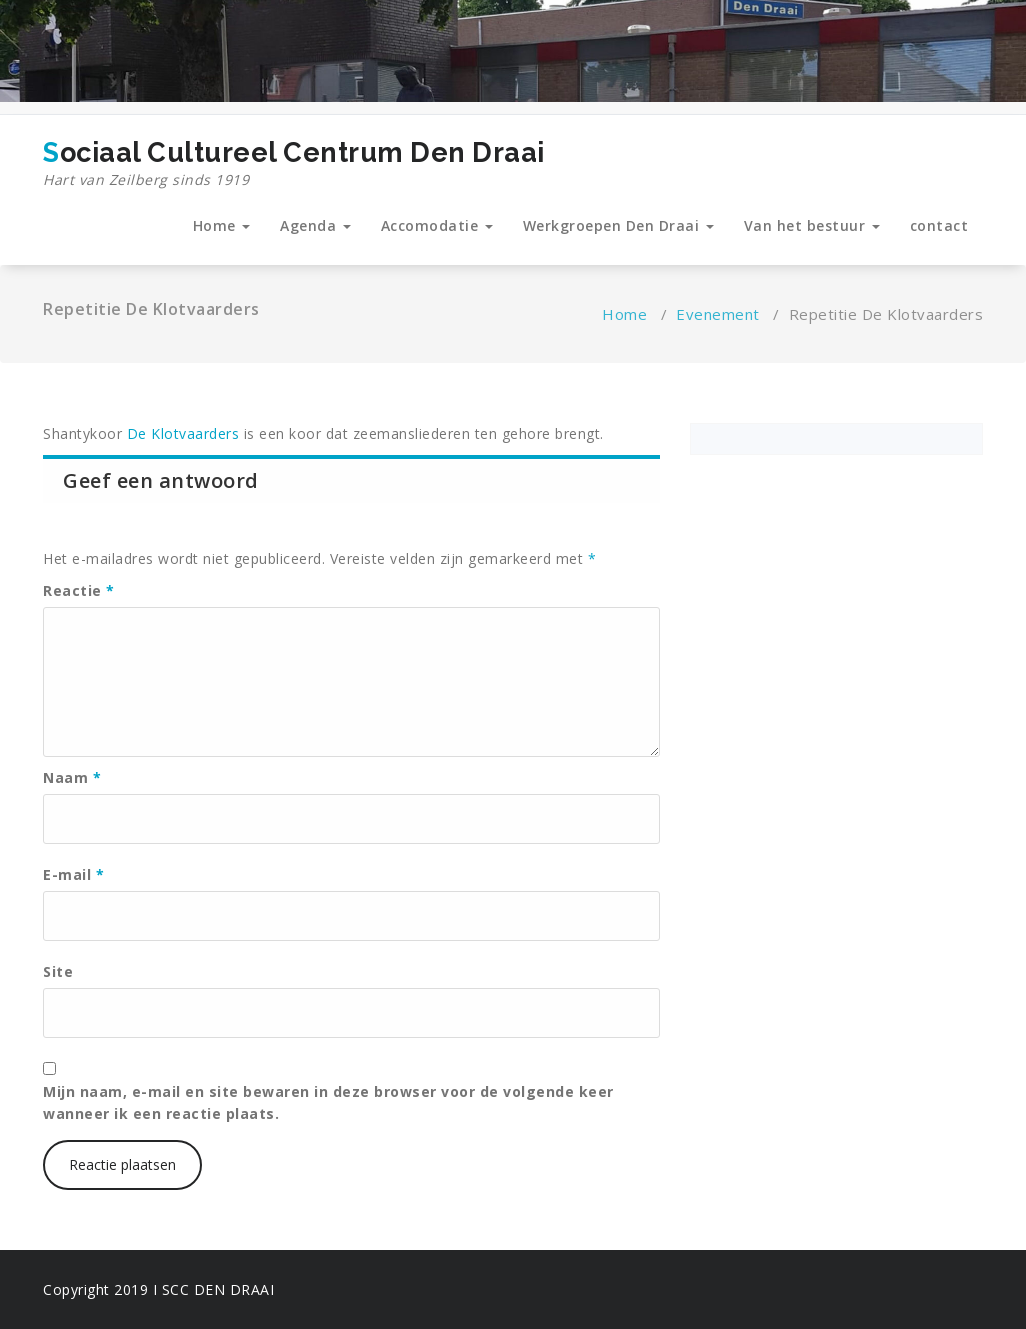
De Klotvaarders (180, 433)
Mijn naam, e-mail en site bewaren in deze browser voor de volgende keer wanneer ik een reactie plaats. (328, 1102)
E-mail (73, 874)
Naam (72, 777)
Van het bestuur (812, 225)
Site (58, 971)
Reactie (79, 590)
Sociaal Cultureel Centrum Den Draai (294, 164)
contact (939, 225)
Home (222, 225)
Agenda (315, 225)
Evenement (718, 314)
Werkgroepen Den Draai (618, 225)
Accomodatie (437, 225)
